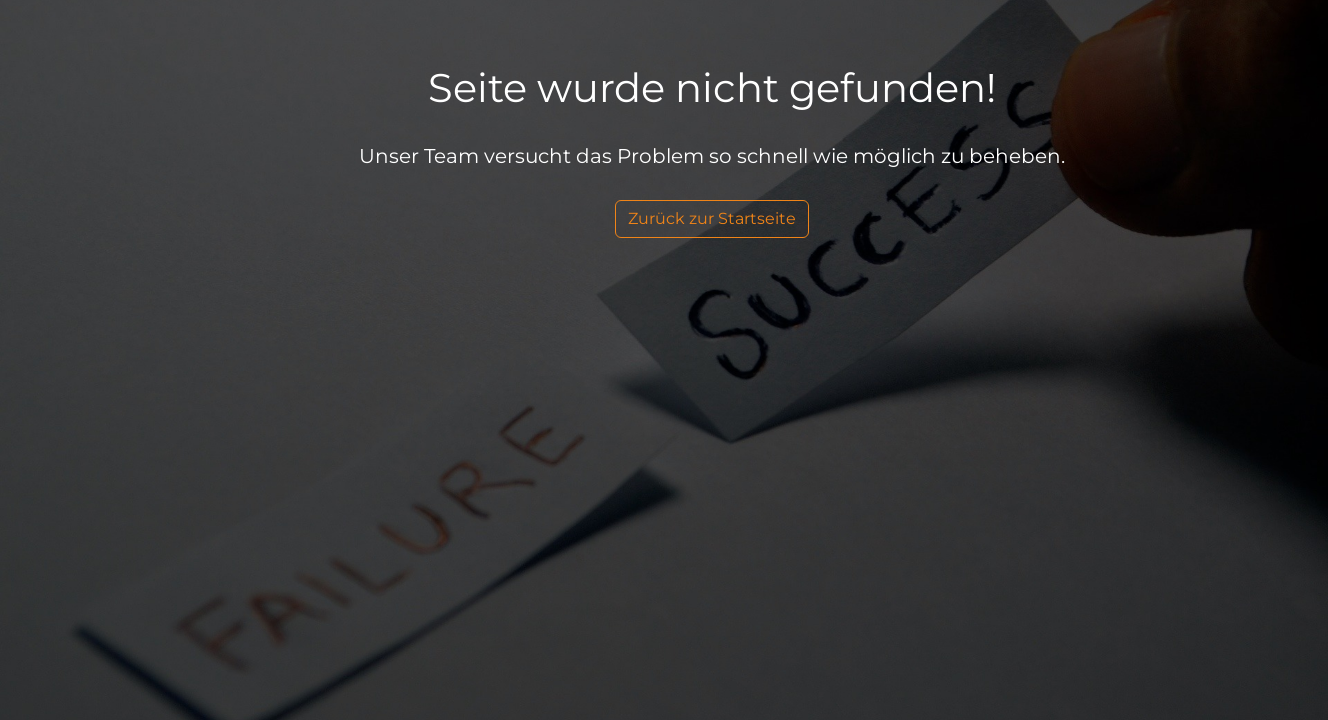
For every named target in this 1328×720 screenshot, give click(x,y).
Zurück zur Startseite (712, 218)
